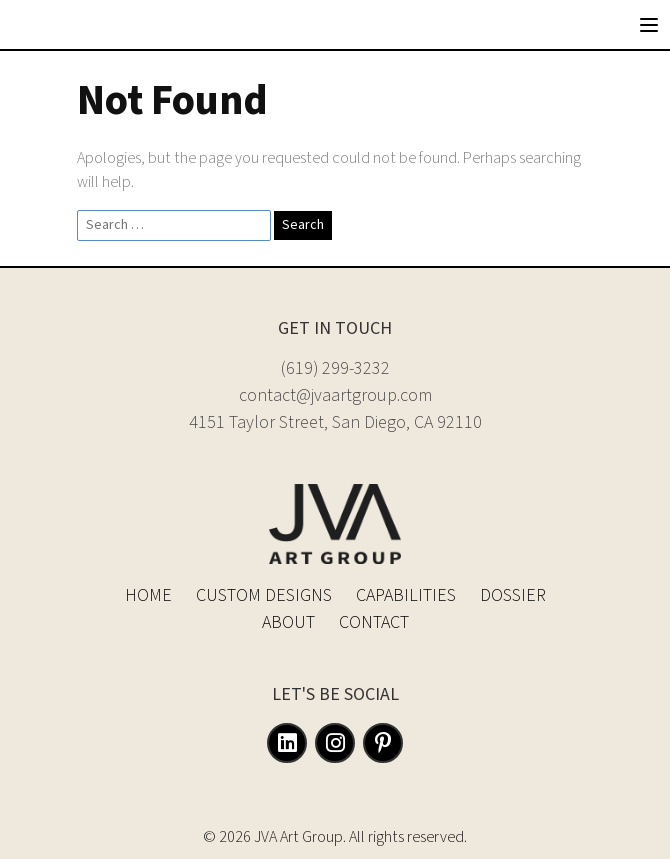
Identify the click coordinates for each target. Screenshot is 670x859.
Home (148, 595)
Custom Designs (264, 595)
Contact (374, 622)
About (288, 622)
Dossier (513, 595)
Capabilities (406, 595)
